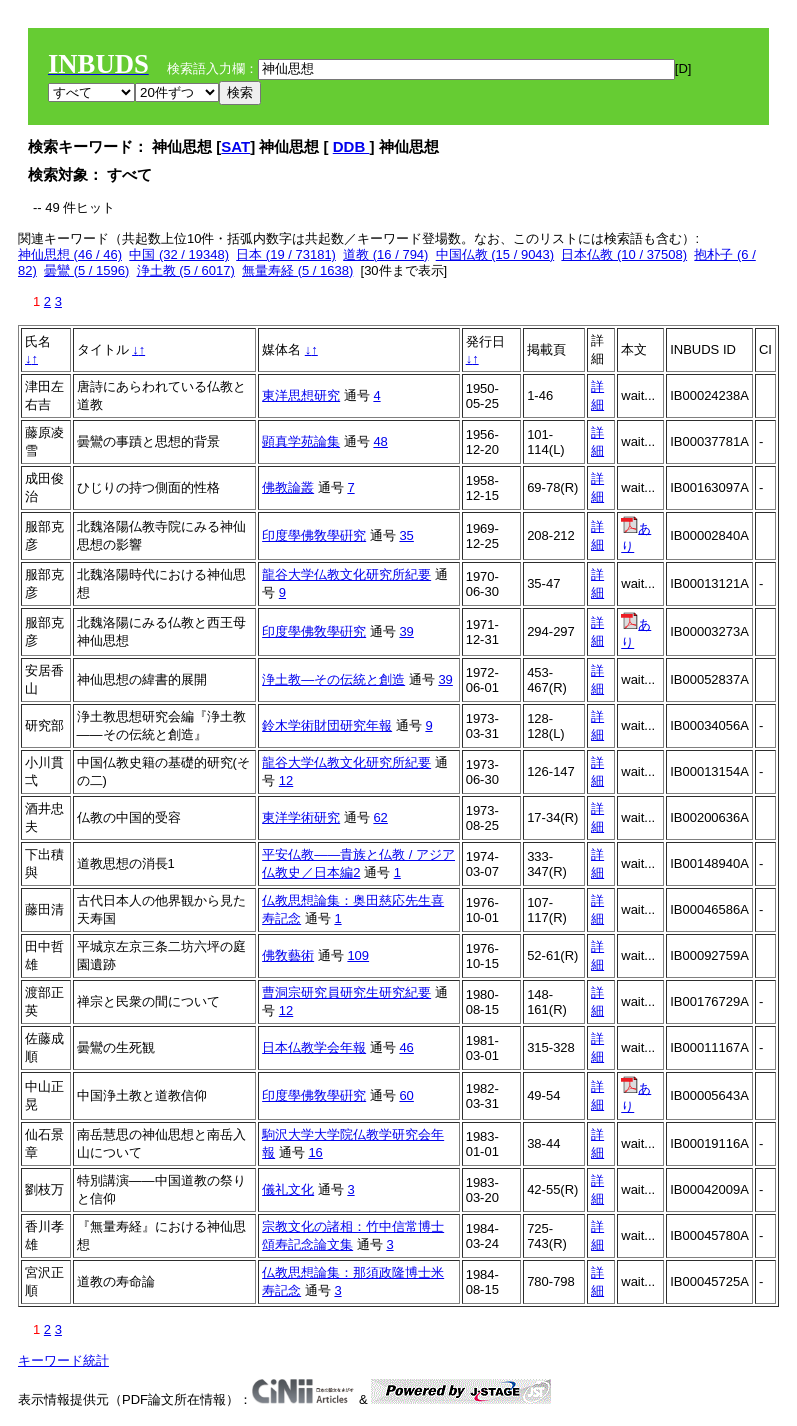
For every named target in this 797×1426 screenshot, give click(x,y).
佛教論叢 (288, 487)
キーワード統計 (63, 1360)
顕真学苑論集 (301, 441)
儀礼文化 (288, 1189)
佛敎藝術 (288, 955)
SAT (235, 146)
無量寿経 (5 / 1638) (297, 270)
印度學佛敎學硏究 (314, 535)
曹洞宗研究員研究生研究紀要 (346, 992)
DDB (351, 146)
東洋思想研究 (301, 395)
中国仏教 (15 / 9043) (495, 254)
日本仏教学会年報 (314, 1047)
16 (315, 1152)
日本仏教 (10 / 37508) (624, 254)
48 (380, 441)
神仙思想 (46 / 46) (70, 254)
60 (406, 1095)
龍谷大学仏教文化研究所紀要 (346, 574)
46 (406, 1047)
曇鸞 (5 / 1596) (86, 270)
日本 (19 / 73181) (286, 254)
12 (286, 780)
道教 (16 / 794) (385, 254)
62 (380, 817)
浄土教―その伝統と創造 (333, 679)
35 (406, 535)
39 (406, 631)
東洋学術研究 (301, 817)
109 (358, 955)
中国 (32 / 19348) (179, 254)
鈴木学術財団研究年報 (327, 725)
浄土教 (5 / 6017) (186, 270)
